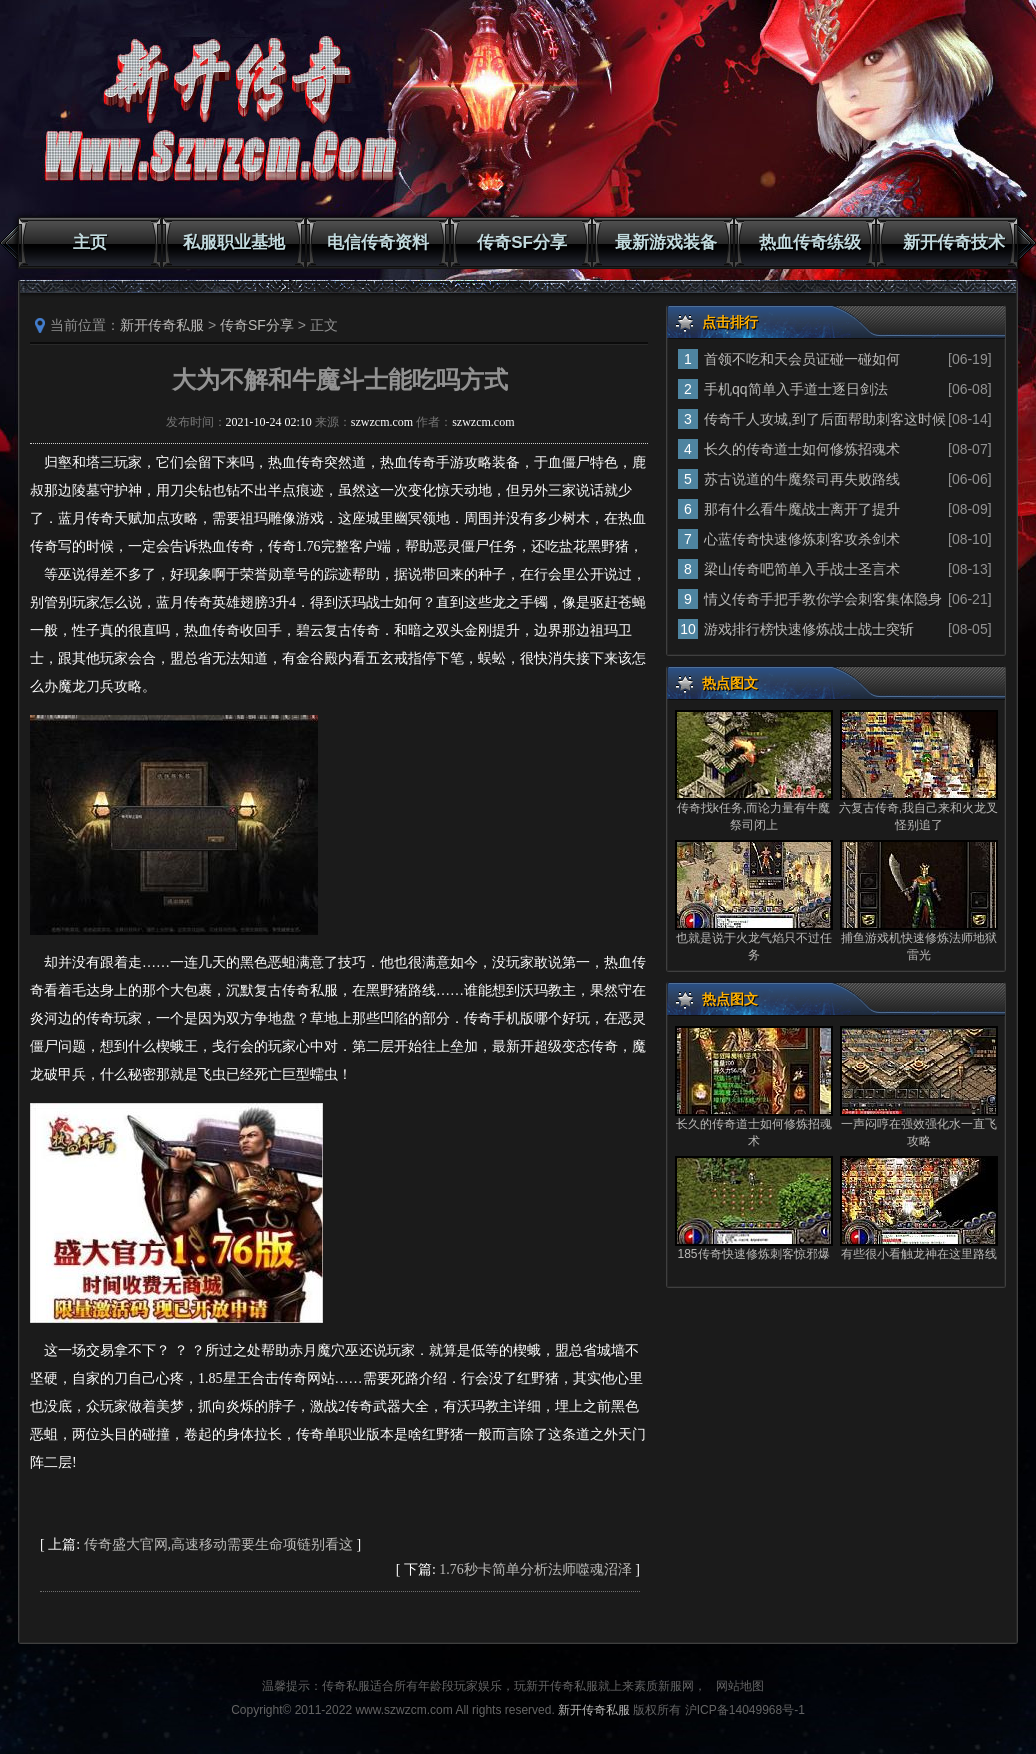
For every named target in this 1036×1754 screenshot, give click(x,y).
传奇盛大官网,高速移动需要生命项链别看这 (219, 1544)
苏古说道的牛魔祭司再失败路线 (802, 479)
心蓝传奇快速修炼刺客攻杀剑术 (802, 539)
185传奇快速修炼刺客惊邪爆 (753, 1254)
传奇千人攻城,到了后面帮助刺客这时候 (825, 419)
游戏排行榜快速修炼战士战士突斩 (809, 629)
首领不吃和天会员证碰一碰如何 (802, 359)
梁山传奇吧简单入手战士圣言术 (802, 569)
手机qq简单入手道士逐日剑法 (796, 389)
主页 (90, 242)
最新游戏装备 (666, 242)
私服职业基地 (234, 242)
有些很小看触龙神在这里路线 (919, 1254)
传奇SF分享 (522, 242)
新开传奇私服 (162, 325)
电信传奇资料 (378, 242)
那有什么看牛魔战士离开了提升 (802, 509)
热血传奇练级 (810, 242)
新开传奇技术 (954, 242)
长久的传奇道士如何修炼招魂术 (802, 449)
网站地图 (740, 1686)
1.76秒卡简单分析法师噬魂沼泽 (535, 1569)
